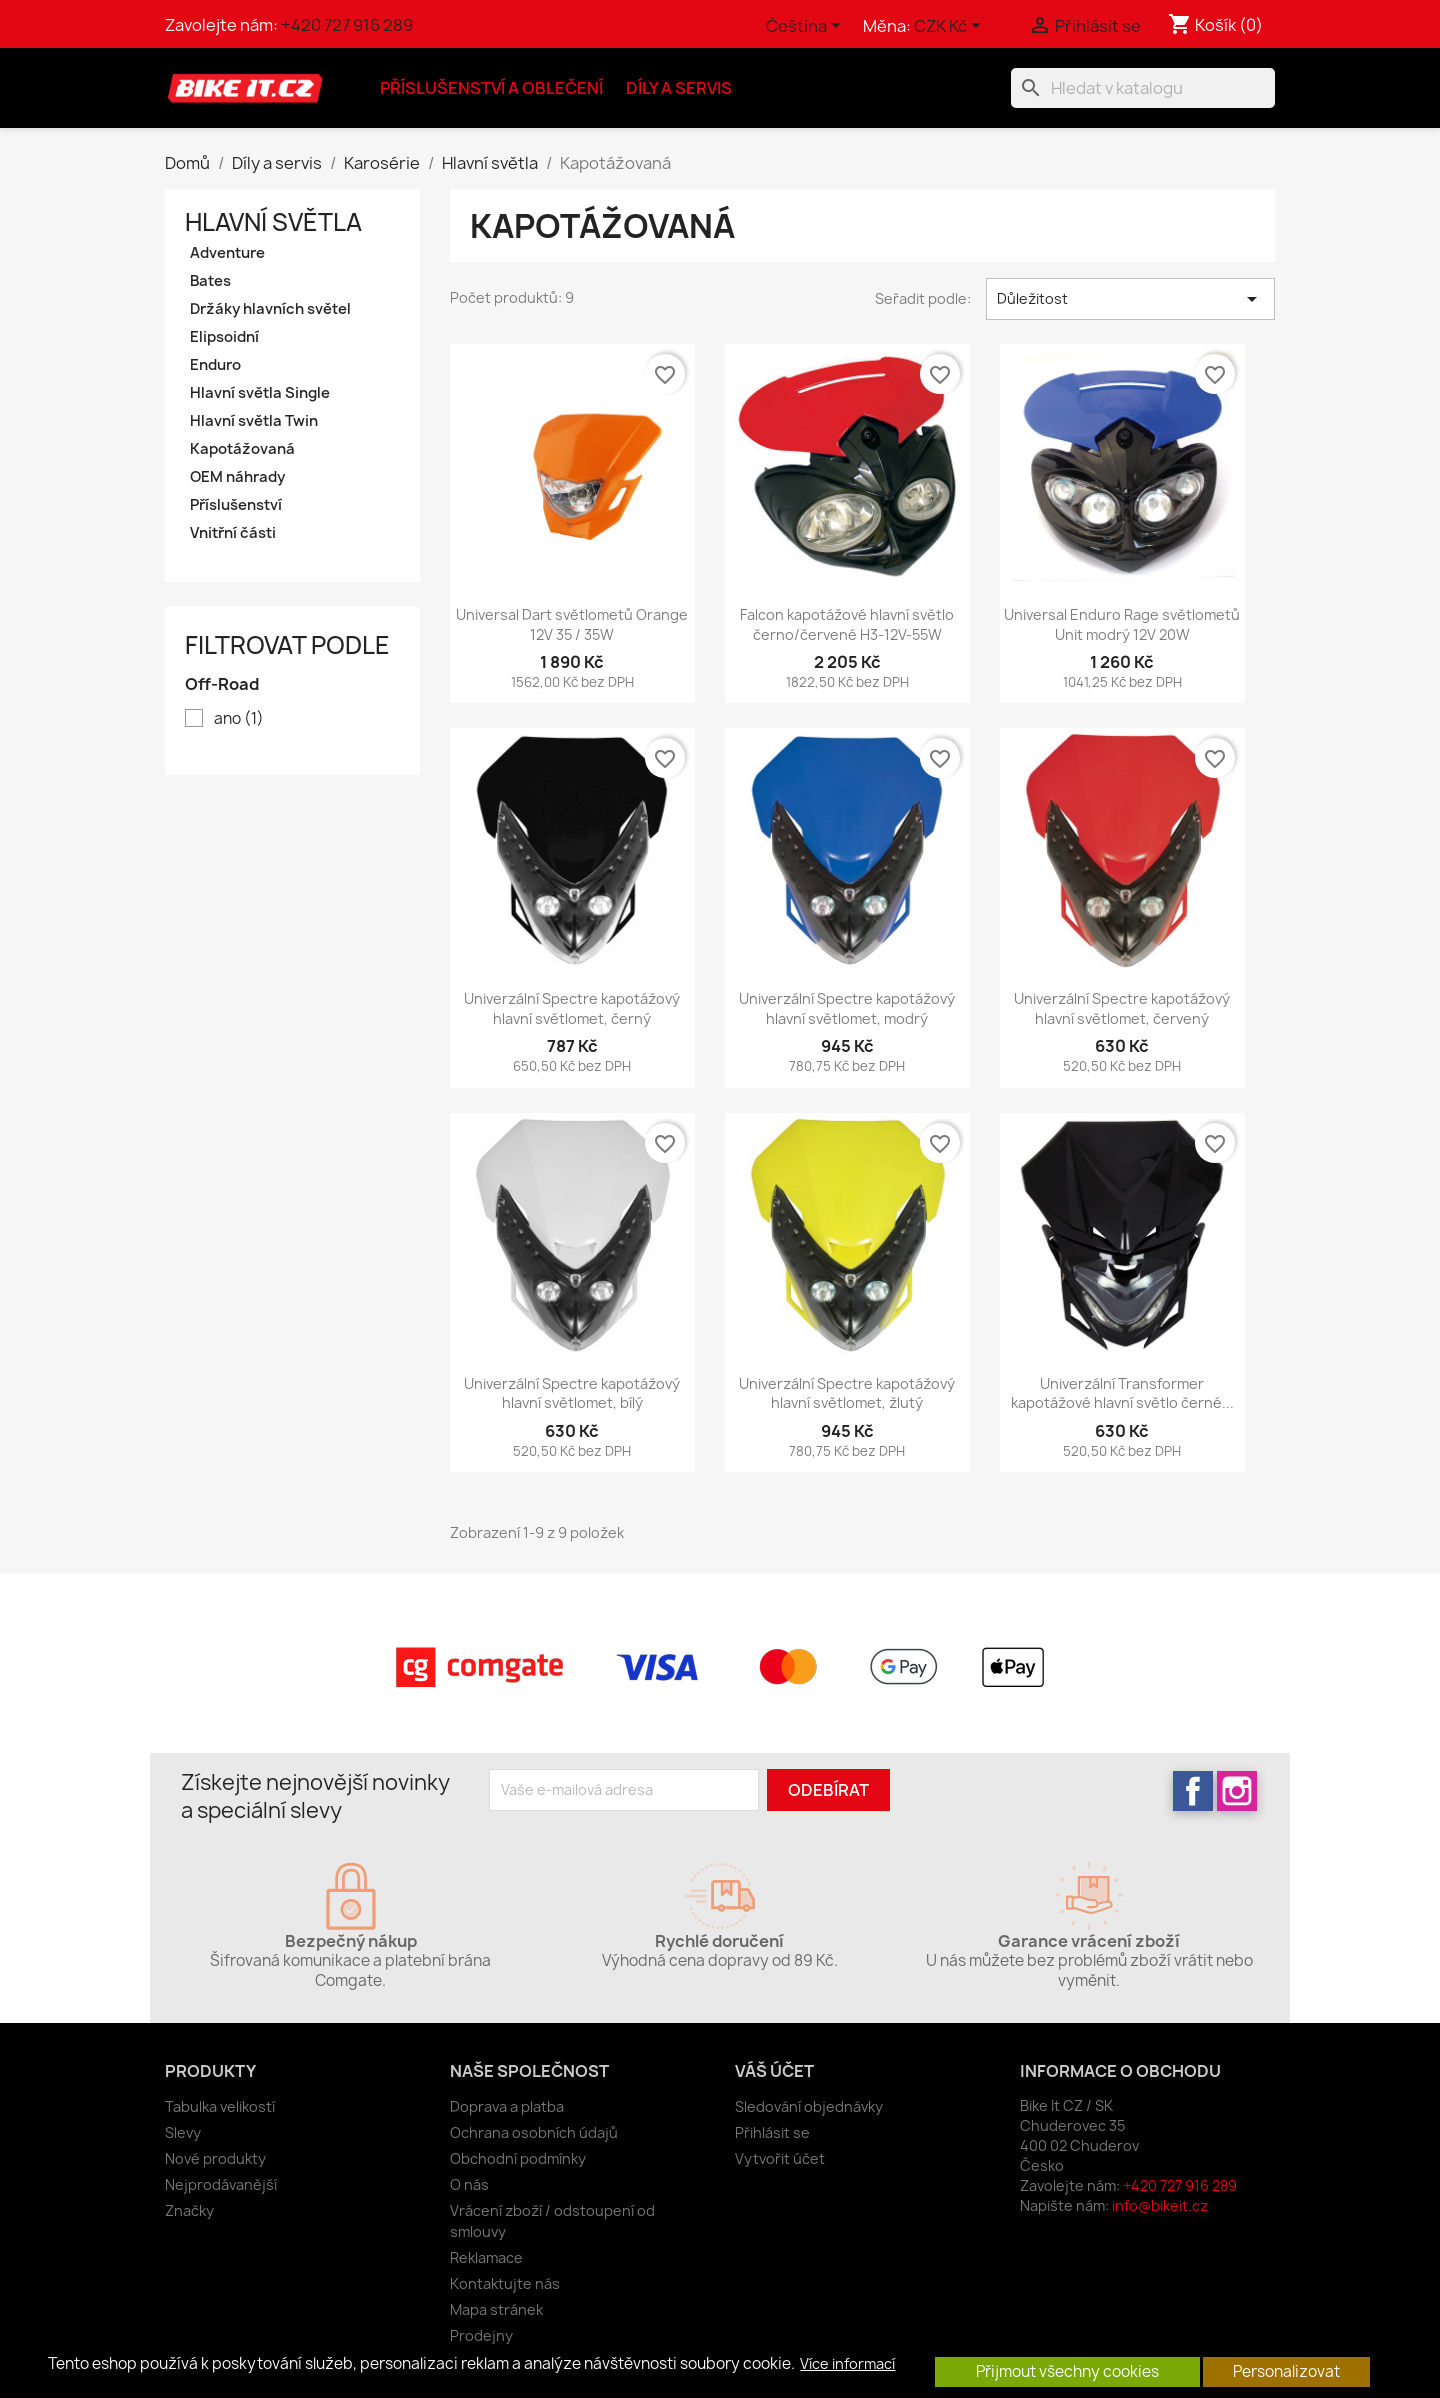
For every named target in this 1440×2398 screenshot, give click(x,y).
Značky (189, 2210)
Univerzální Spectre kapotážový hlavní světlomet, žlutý (847, 1393)
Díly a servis (679, 88)
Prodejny (481, 2335)
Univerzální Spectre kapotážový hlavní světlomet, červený (1122, 1008)
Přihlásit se (772, 2132)
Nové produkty (215, 2158)
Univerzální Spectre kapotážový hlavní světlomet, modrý (847, 1008)
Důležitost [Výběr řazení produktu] (1130, 299)
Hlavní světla (273, 222)
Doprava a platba (507, 2106)
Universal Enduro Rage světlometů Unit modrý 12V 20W (1122, 624)
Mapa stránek (496, 2309)
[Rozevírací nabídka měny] (951, 27)
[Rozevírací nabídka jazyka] (807, 27)
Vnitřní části (233, 533)
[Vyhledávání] (1143, 88)
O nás (469, 2184)
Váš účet (774, 2071)
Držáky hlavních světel (270, 309)
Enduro (215, 365)
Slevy (183, 2132)
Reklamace (486, 2257)
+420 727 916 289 (347, 25)
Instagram (1237, 1791)
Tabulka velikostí (220, 2106)
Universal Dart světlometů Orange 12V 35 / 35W (572, 624)
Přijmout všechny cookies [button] (1067, 2371)
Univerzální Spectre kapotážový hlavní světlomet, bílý (572, 1393)
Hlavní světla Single (260, 393)
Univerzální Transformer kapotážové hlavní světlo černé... (1122, 1393)
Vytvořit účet (780, 2158)
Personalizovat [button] (1286, 2371)
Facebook (1193, 1791)
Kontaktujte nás (505, 2283)
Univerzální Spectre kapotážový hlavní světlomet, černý (572, 1008)
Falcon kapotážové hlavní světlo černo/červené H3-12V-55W (847, 624)
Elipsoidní (224, 337)
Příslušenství (236, 505)
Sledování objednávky (809, 2106)
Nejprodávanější (221, 2184)
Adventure (227, 253)
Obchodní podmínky (518, 2158)
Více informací (847, 2364)
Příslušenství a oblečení (491, 88)
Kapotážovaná (242, 449)
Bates (210, 281)
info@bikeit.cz (1160, 2205)
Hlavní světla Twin (254, 421)
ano (239, 719)
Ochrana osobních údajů (534, 2132)
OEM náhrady (237, 477)
